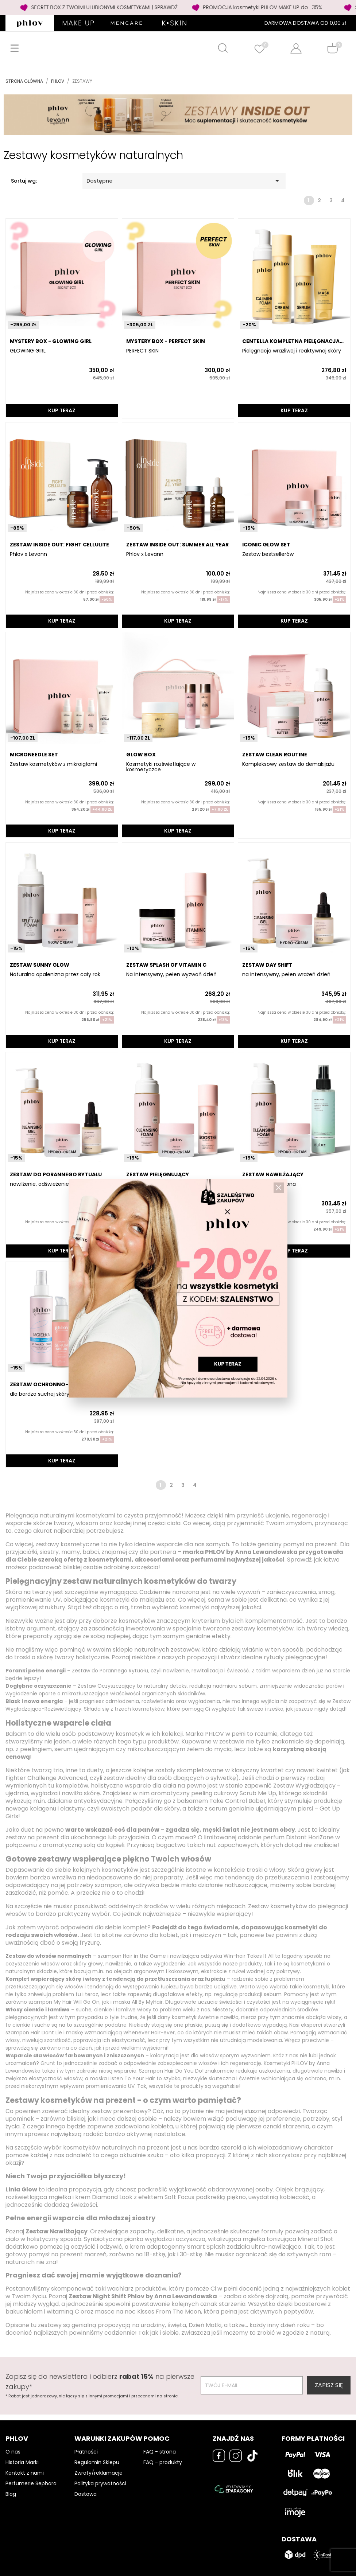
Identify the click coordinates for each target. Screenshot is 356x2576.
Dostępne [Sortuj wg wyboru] (184, 180)
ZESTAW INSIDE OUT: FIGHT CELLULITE (59, 544)
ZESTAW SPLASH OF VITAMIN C (166, 965)
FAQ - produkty (162, 2462)
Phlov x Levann (28, 554)
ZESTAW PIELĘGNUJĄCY (157, 1174)
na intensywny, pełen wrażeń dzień (286, 974)
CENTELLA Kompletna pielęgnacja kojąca (291, 341)
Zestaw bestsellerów (268, 554)
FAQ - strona (159, 2451)
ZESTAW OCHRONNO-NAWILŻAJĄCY (58, 1384)
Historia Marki (22, 2462)
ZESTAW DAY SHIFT (267, 965)
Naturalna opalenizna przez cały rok (55, 974)
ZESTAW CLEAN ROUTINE (274, 754)
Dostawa (85, 2494)
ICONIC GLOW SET (266, 544)
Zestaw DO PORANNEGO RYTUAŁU (56, 1174)
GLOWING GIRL (28, 351)
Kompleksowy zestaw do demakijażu (288, 764)
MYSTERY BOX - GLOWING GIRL (51, 341)
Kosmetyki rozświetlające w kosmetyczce (161, 767)
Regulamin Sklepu (96, 2462)
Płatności (86, 2451)
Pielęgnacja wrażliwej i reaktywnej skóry (291, 351)
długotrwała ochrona (269, 1184)
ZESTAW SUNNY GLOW (39, 965)
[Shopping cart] (332, 48)
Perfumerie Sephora (31, 2483)
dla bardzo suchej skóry (39, 1394)
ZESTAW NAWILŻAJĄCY (272, 1174)
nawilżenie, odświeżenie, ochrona (51, 1184)
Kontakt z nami (24, 2472)
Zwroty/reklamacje (98, 2472)
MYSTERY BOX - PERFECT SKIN (165, 341)
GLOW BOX (141, 754)
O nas (12, 2451)
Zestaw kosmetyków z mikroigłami (53, 764)
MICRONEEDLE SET (34, 754)
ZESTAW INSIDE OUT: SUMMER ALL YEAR (177, 544)
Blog (10, 2494)
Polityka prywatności (100, 2483)
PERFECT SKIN (142, 351)
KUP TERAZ (62, 410)
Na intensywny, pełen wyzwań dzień (171, 974)
